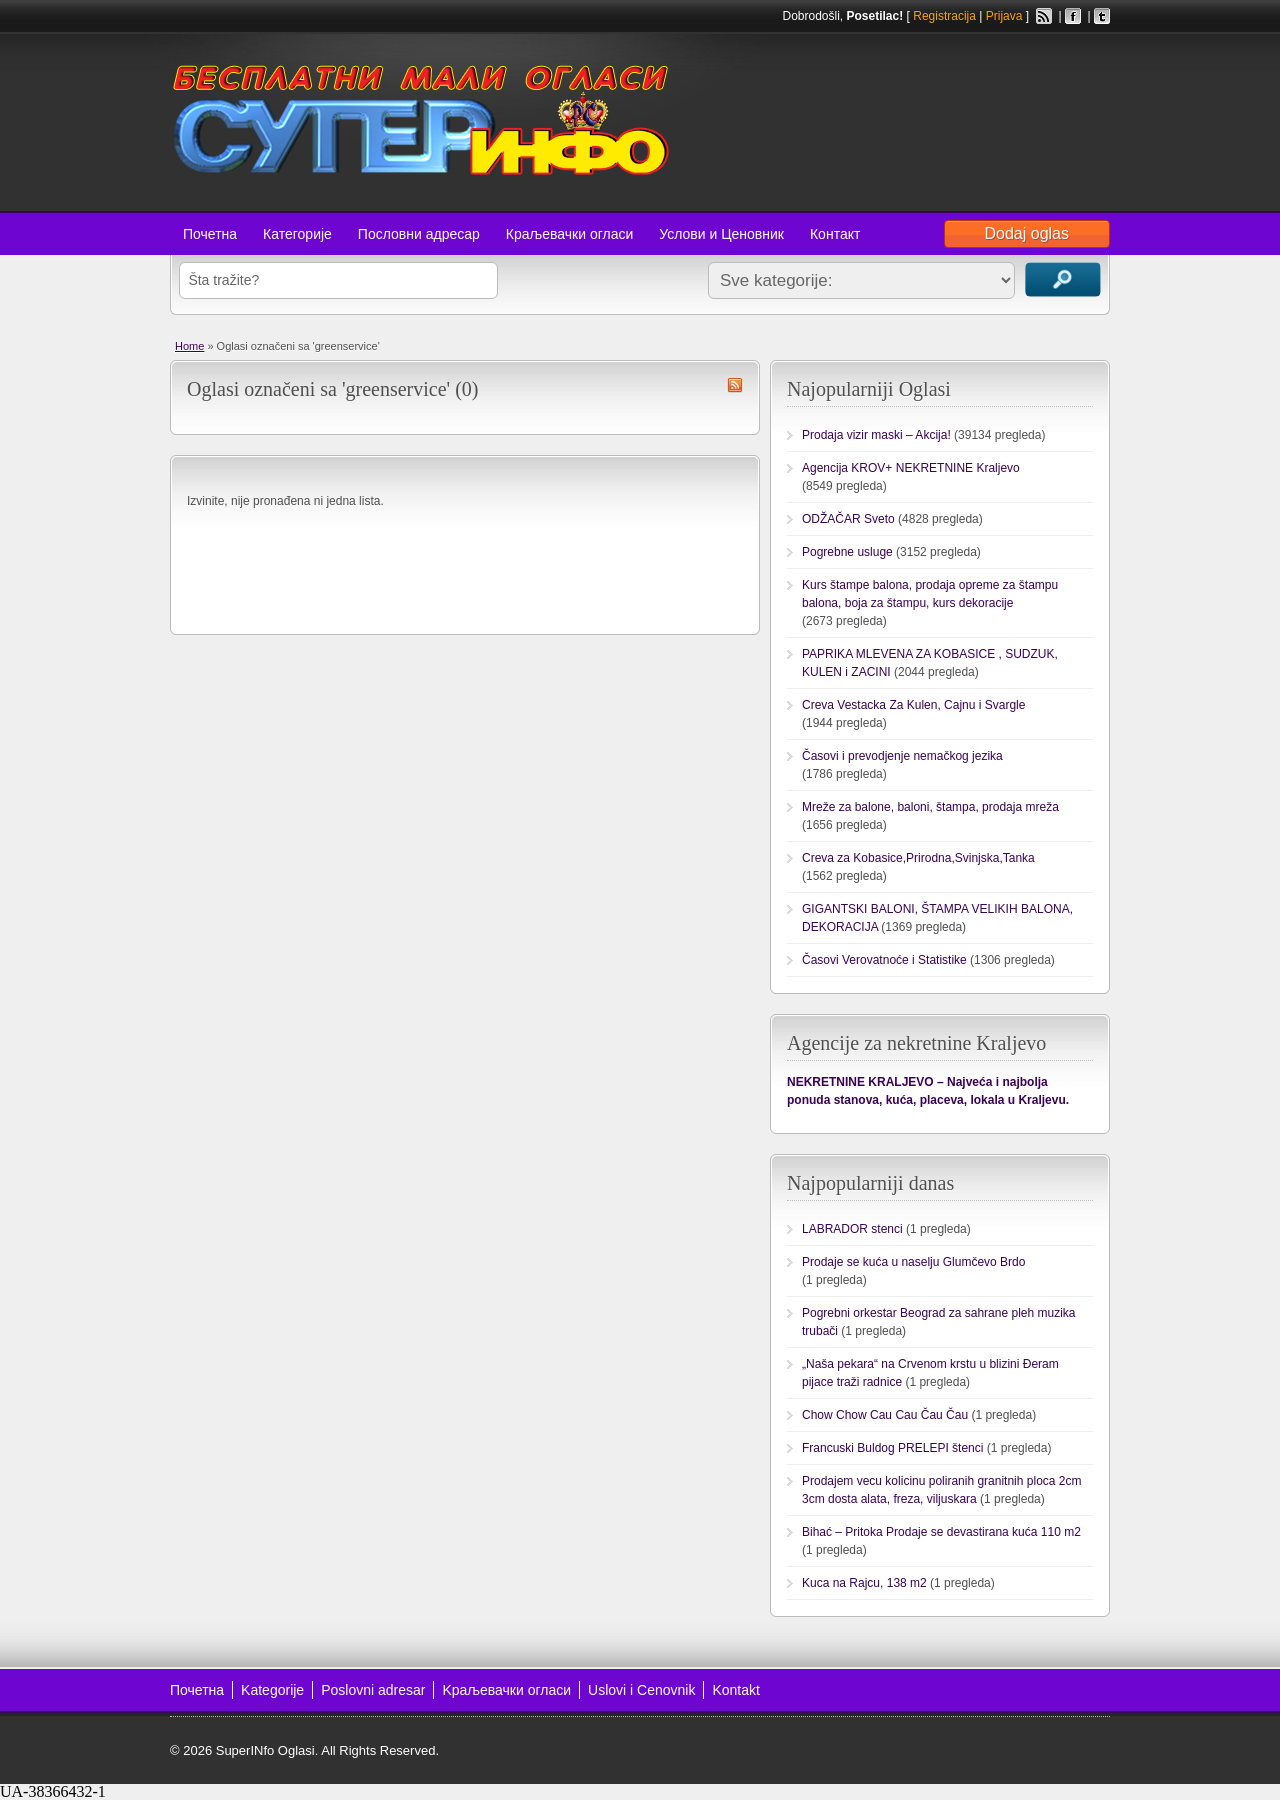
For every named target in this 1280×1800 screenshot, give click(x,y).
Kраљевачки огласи (506, 1690)
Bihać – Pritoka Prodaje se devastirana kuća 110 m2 (941, 1532)
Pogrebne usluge (847, 552)
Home (189, 346)
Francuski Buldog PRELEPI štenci (892, 1448)
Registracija (944, 16)
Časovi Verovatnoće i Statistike (884, 960)
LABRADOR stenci (852, 1229)
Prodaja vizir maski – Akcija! (876, 435)
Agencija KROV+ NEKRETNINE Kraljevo (911, 468)
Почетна (210, 234)
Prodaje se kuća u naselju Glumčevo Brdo (913, 1262)
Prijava (1004, 16)
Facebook (1073, 16)
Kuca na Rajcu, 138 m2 (864, 1583)
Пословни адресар (419, 234)
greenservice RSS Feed (735, 385)
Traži (1063, 279)
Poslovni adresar (373, 1690)
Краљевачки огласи (569, 234)
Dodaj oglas (1027, 233)
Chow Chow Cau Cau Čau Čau (885, 1415)
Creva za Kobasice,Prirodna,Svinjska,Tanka (918, 858)
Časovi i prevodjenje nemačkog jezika (902, 756)
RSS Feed (1044, 16)
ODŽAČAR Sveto (848, 519)
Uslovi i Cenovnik (641, 1690)
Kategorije (272, 1690)
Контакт (835, 234)
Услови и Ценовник (721, 234)
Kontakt (735, 1690)
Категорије (297, 234)
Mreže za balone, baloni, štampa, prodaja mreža (930, 807)
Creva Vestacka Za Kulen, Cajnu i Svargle (913, 705)
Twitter (1102, 16)
